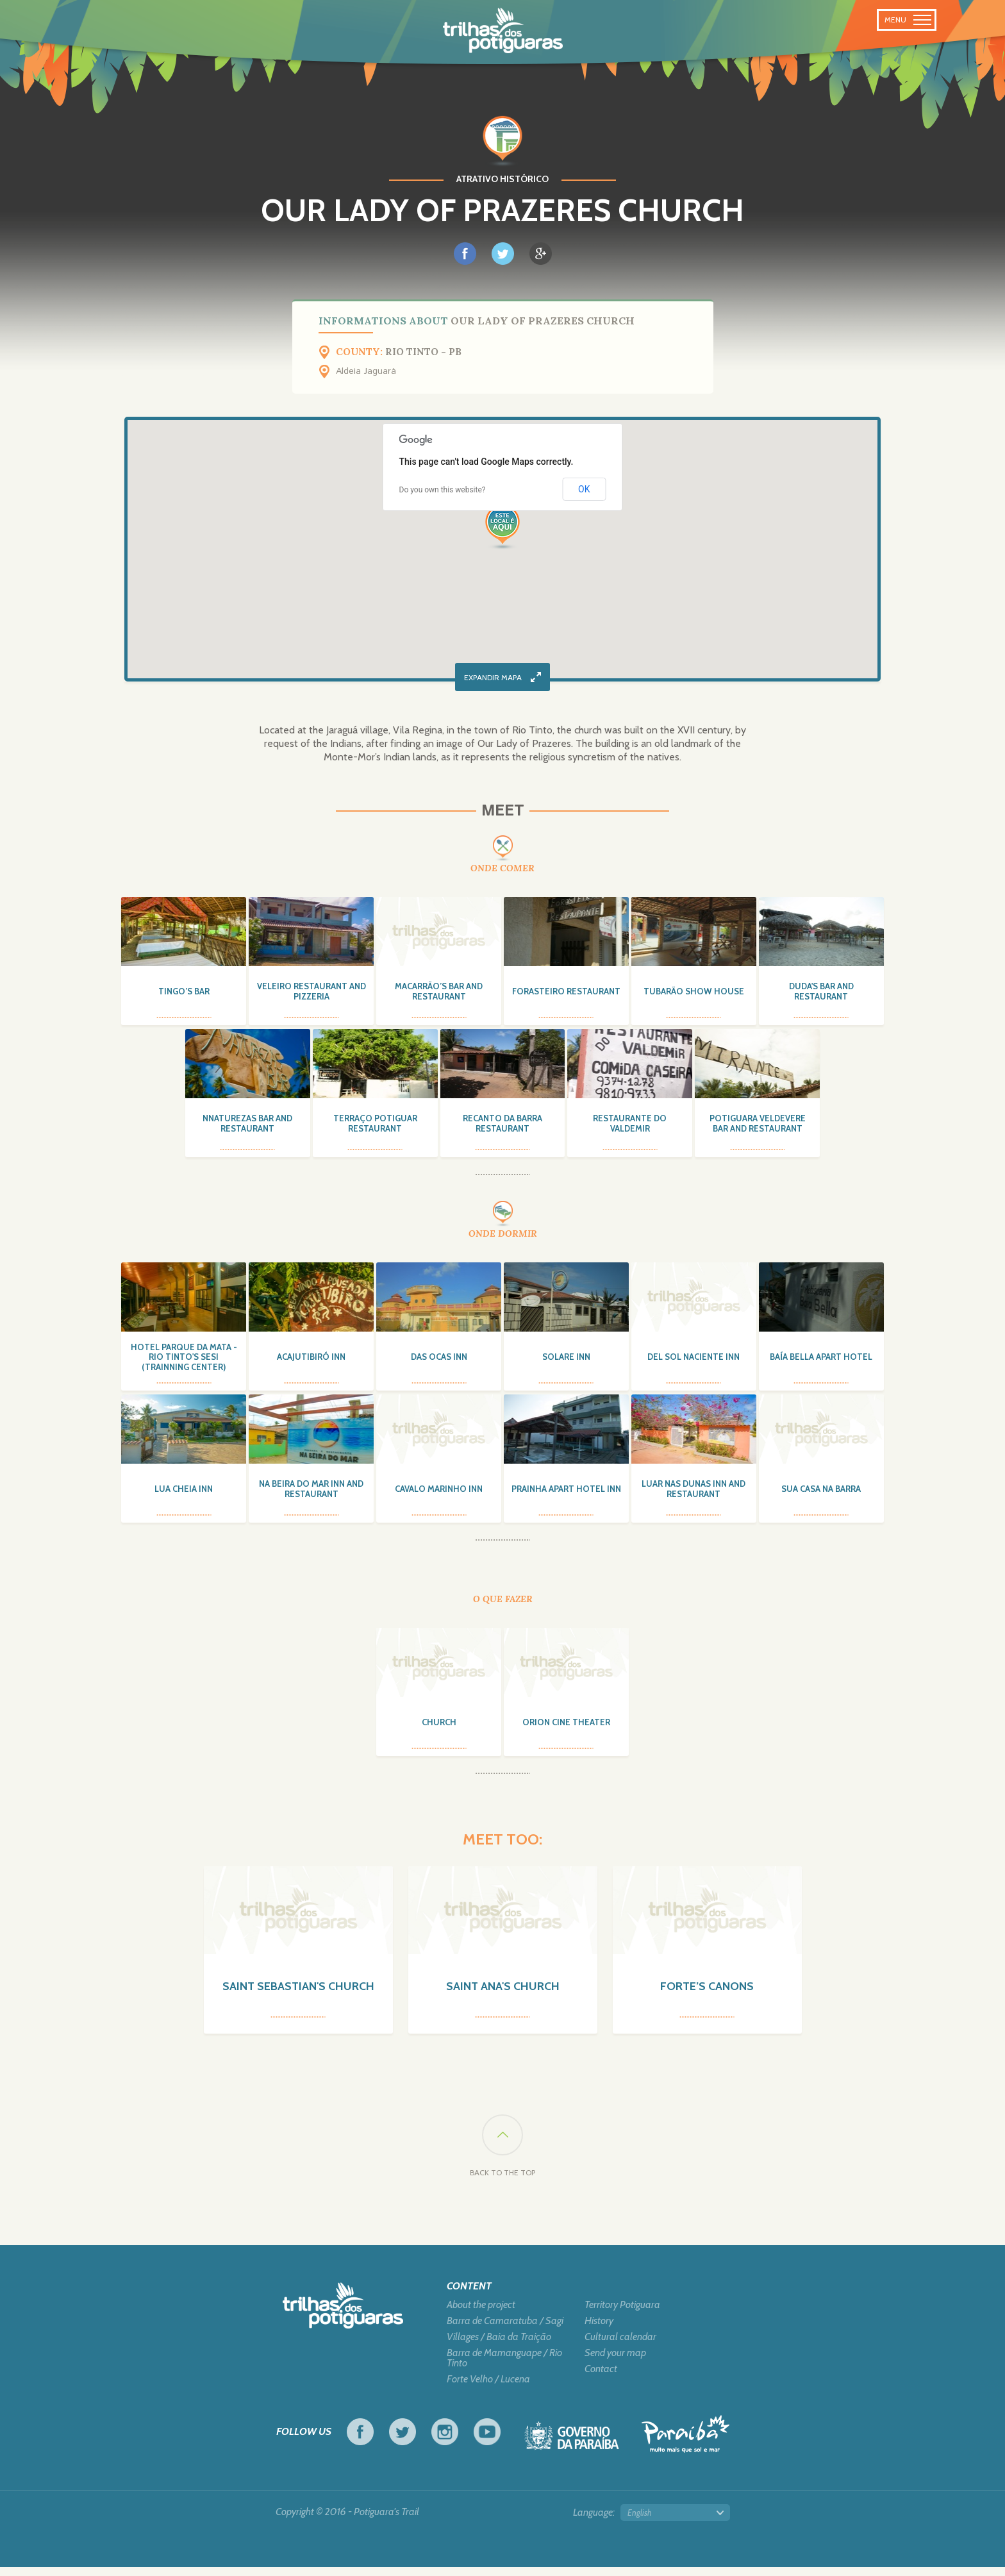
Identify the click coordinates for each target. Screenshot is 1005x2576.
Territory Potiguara (622, 2314)
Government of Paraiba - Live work (572, 2448)
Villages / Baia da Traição (499, 2346)
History (599, 2330)
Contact (601, 2378)
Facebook (360, 2440)
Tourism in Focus (685, 2443)
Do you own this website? (442, 489)
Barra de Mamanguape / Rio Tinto (504, 2367)
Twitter (402, 2440)
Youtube (487, 2440)
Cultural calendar (620, 2346)
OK (584, 489)
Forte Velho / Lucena (488, 2388)
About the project (481, 2314)
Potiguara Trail (503, 31)
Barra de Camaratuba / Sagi (505, 2330)
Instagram (444, 2440)
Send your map (615, 2362)
